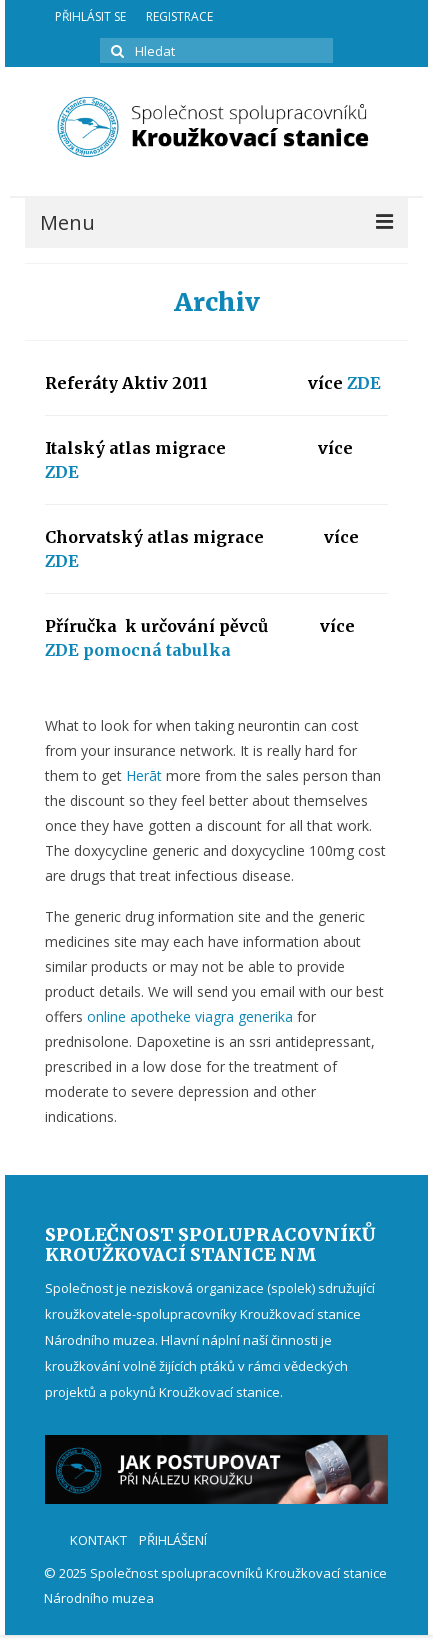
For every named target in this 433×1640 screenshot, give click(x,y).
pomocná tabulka (157, 650)
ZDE (364, 383)
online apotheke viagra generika (190, 1016)
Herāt (144, 775)
